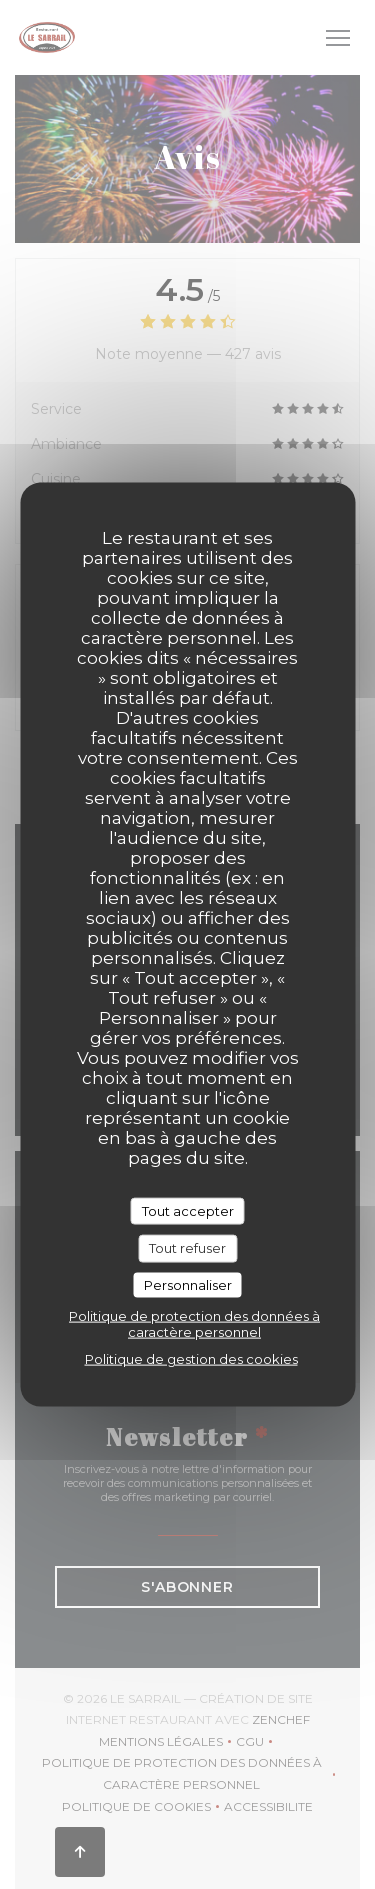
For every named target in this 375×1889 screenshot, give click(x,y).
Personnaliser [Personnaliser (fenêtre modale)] (188, 1284)
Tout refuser (187, 1248)
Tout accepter (188, 1210)
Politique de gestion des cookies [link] (191, 1359)
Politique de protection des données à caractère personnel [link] (194, 1324)
